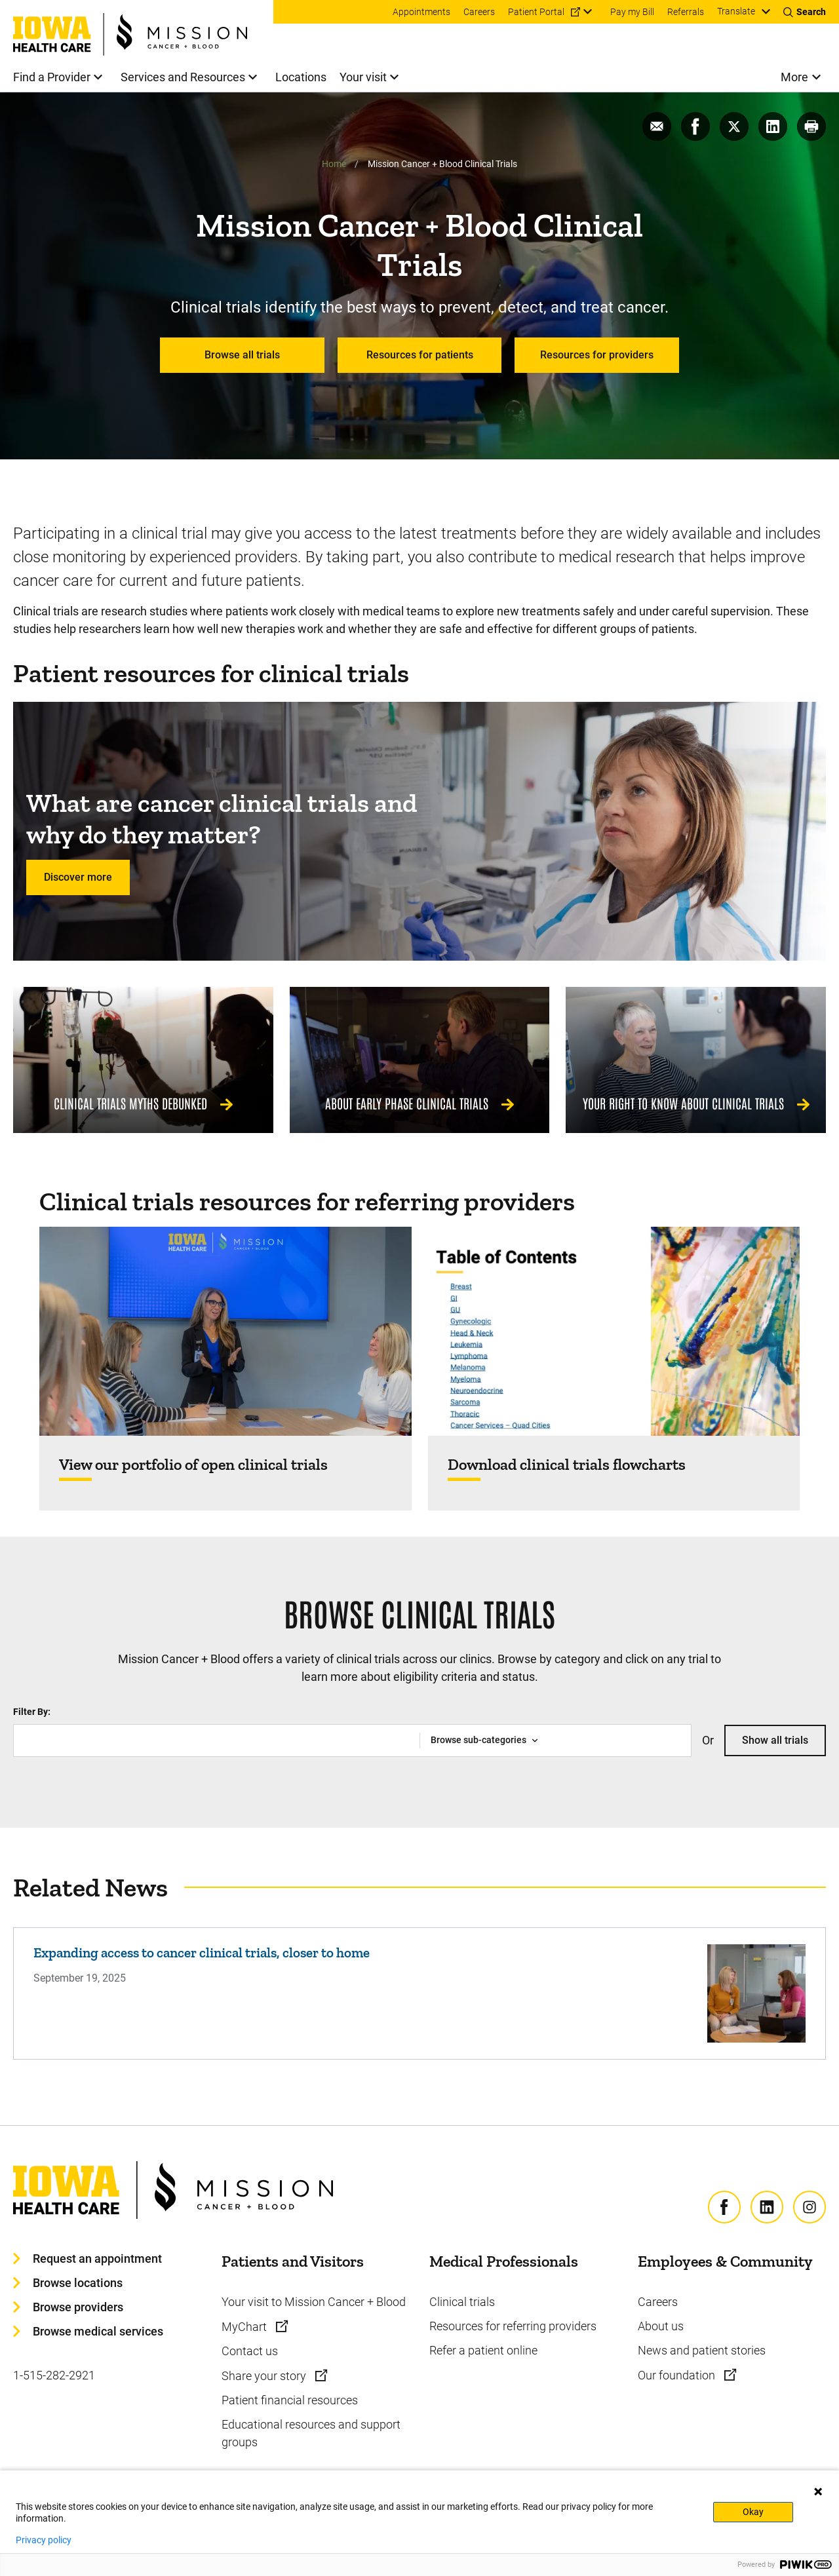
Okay (753, 2512)
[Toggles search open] (804, 12)
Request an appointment (97, 2258)
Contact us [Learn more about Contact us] (250, 2351)
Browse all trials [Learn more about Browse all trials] (242, 355)
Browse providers (78, 2307)
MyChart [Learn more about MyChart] (245, 2327)
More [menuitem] (794, 77)
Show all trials (775, 1740)
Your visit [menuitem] (363, 77)
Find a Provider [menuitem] (51, 77)
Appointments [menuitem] (421, 12)
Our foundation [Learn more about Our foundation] (678, 2375)
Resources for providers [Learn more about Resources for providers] (597, 355)
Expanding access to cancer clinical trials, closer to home (201, 1952)
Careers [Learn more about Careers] (658, 2302)
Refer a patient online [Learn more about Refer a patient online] (483, 2350)
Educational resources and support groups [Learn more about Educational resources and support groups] (311, 2433)
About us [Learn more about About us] (661, 2326)
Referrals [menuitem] (685, 12)
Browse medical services (98, 2331)
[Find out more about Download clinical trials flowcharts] (614, 1331)
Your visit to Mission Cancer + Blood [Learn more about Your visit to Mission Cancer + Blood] (314, 2302)
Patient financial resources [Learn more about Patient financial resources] (290, 2400)
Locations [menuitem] (300, 77)
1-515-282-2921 (54, 2375)
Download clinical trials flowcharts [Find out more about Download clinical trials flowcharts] (567, 1464)
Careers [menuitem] (479, 12)
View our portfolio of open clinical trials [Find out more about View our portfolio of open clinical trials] (193, 1464)
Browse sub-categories (478, 1740)
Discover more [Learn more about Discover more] (78, 877)
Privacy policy (43, 2540)
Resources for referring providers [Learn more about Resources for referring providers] (512, 2326)
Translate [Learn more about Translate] (736, 11)
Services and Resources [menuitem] (183, 77)
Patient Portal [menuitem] (536, 12)
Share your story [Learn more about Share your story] (265, 2376)
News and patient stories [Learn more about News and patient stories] (702, 2350)
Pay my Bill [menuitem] (632, 12)
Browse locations (78, 2283)
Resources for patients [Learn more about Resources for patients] (419, 355)
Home (334, 164)
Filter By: (31, 1711)
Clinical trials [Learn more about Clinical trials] (462, 2302)
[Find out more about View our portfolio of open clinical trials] (225, 1331)
